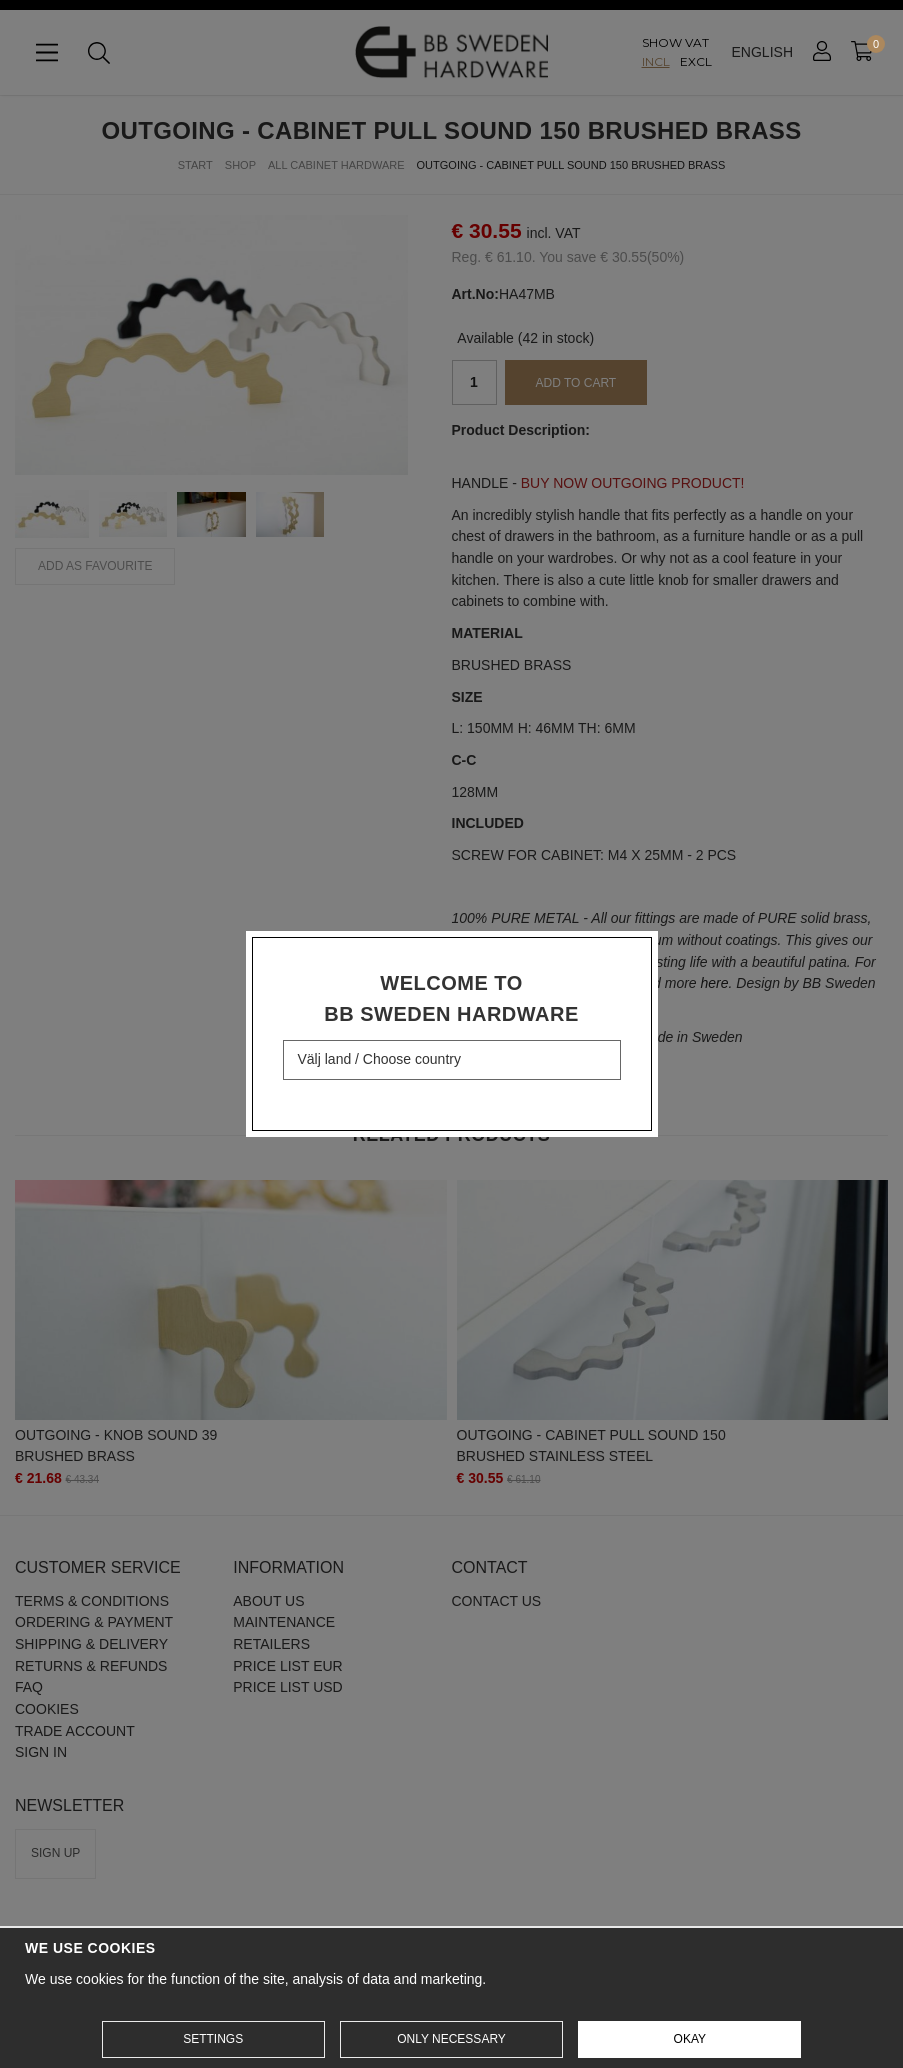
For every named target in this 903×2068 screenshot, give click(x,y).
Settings (213, 2039)
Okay (690, 2039)
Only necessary (451, 2039)
